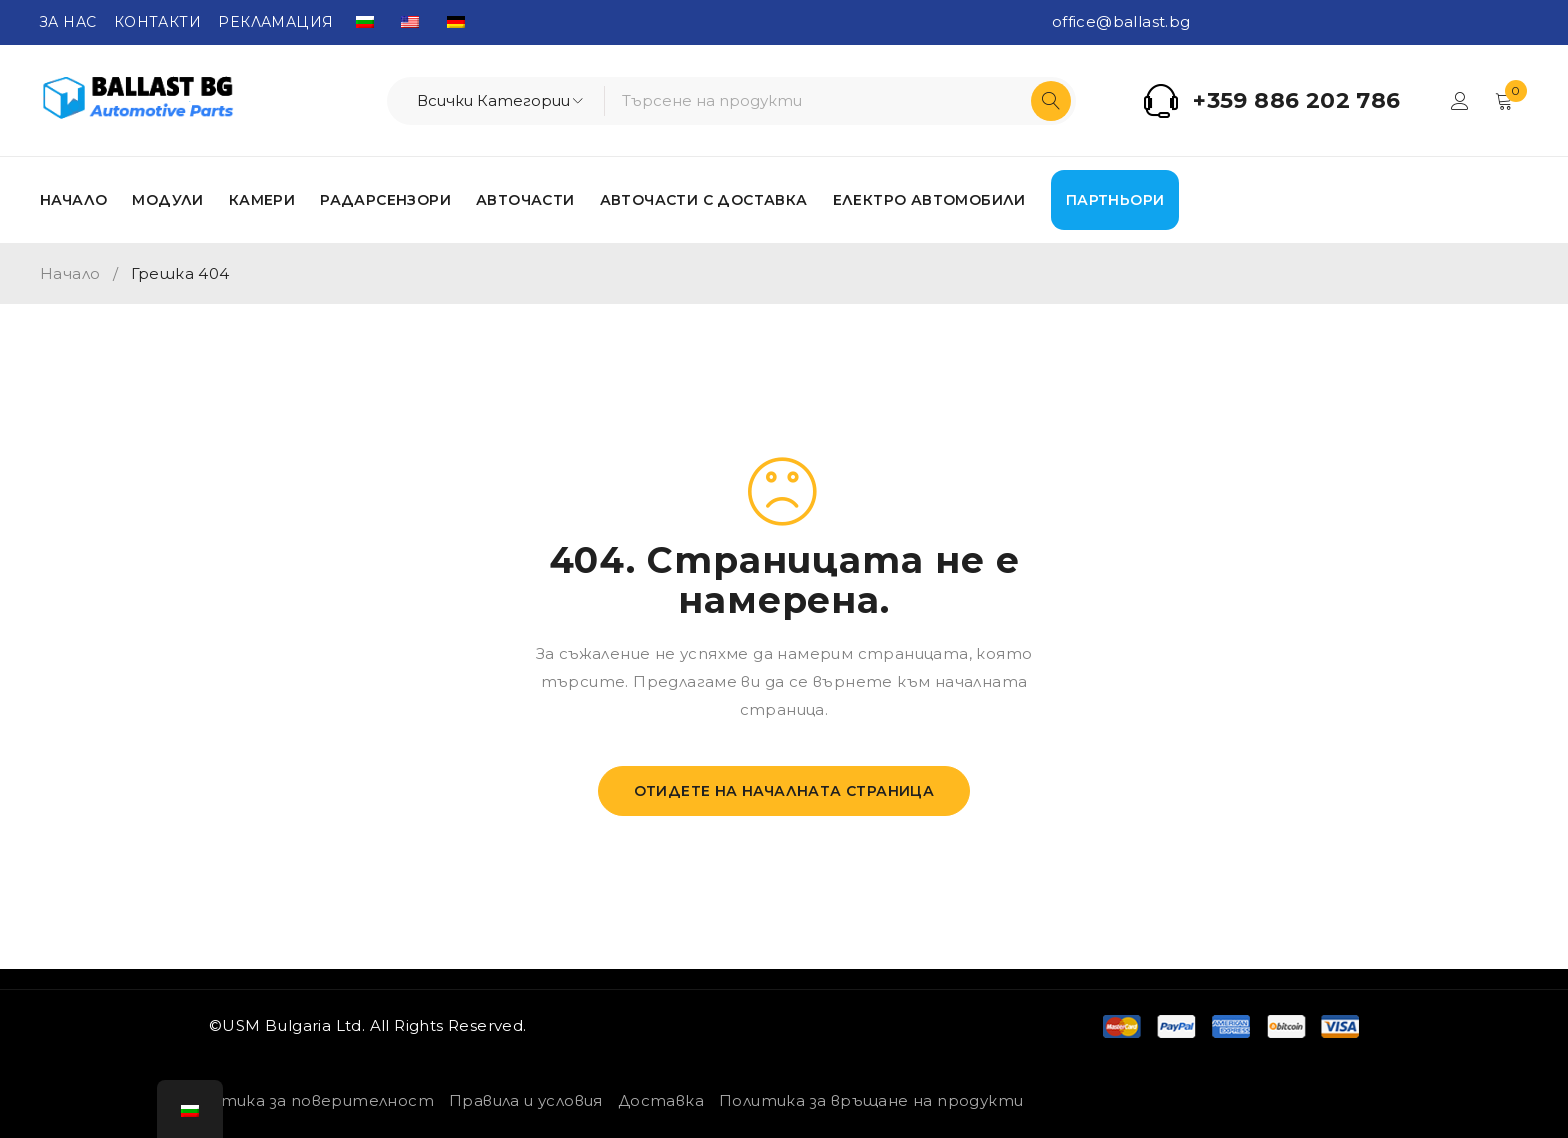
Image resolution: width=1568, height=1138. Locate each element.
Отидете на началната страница (784, 791)
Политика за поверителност (306, 1100)
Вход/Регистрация (1460, 101)
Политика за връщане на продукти (871, 1100)
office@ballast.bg (1121, 21)
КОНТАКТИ (157, 22)
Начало (70, 273)
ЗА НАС (68, 22)
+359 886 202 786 (1296, 101)
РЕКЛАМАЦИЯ (275, 22)
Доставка (661, 1100)
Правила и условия (526, 1100)
